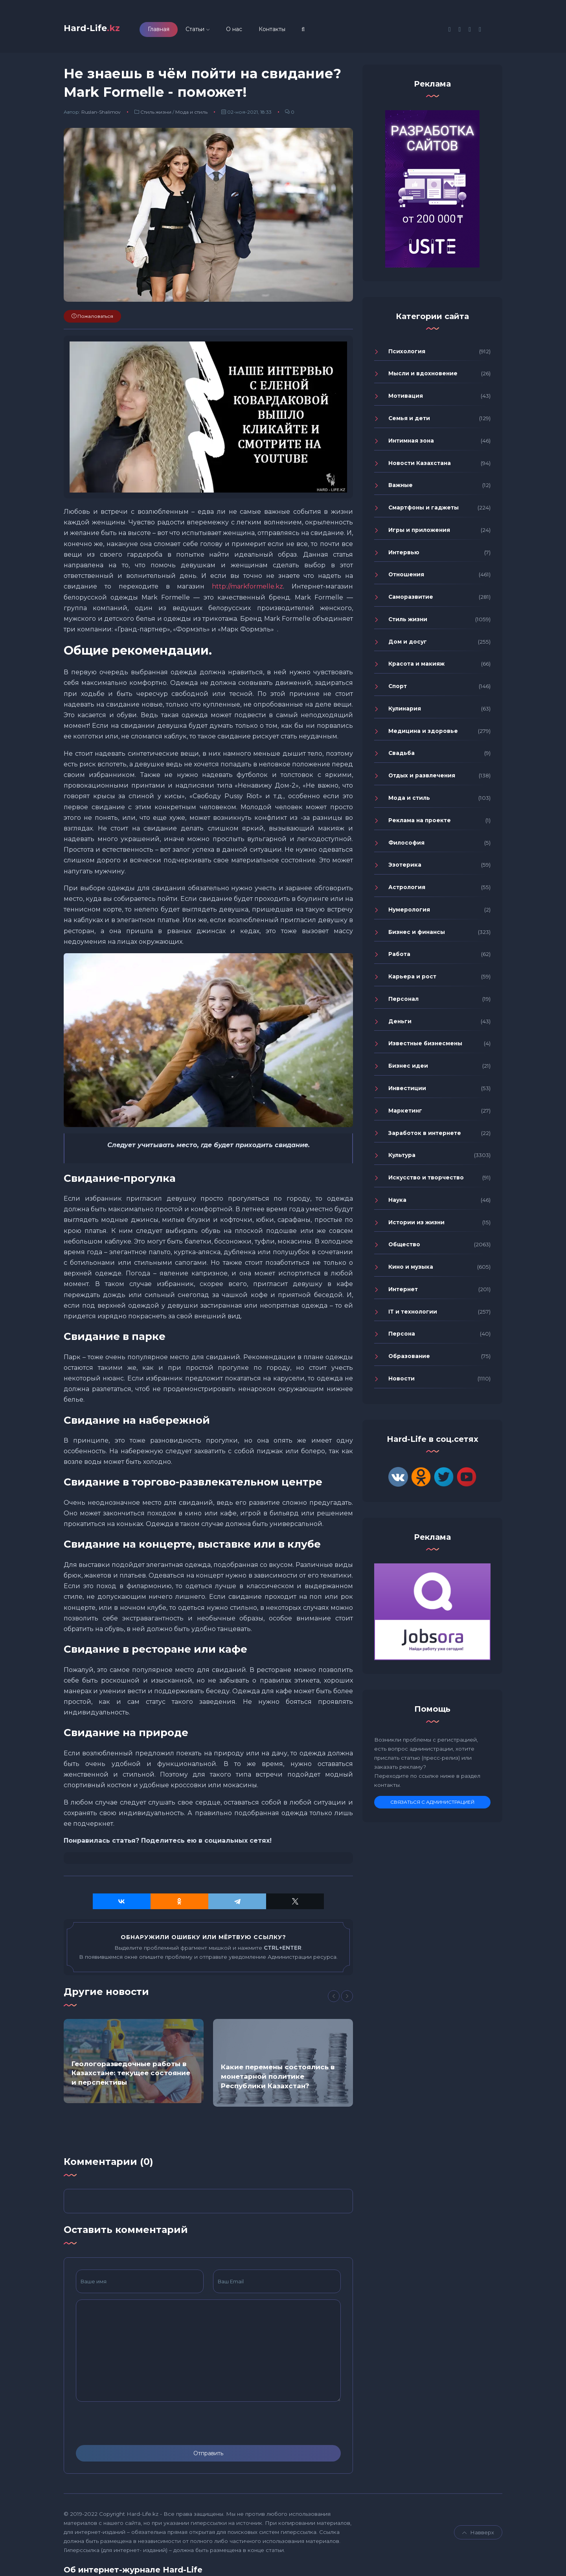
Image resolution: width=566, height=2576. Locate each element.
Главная (182, 31)
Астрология (406, 891)
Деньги (400, 1025)
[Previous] (334, 2000)
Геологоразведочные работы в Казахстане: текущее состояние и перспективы (131, 2077)
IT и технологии (412, 1315)
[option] (134, 2065)
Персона (401, 1338)
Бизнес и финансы (416, 936)
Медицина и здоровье (423, 735)
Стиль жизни (155, 116)
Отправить (208, 2457)
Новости (401, 1382)
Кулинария (404, 713)
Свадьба (401, 757)
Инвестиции (407, 1092)
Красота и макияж (416, 668)
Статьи (218, 31)
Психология (406, 355)
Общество (404, 1249)
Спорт (397, 690)
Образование (409, 1360)
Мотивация (405, 400)
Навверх (478, 2536)
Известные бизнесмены (425, 1047)
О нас (257, 31)
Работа (399, 958)
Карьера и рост (412, 981)
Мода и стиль (191, 116)
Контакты (295, 31)
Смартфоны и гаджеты (423, 512)
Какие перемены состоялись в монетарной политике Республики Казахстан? (277, 2080)
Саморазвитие (410, 601)
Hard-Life (103, 30)
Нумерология (409, 913)
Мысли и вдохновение (423, 378)
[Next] (347, 2000)
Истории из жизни (416, 1226)
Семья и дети (409, 422)
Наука (397, 1204)
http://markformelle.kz (247, 590)
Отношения (406, 579)
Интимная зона (411, 444)
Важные (400, 489)
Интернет (403, 1293)
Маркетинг (405, 1114)
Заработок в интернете (424, 1137)
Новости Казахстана (419, 467)
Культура (401, 1159)
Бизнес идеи (408, 1070)
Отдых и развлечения (421, 780)
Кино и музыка (410, 1271)
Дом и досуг (407, 645)
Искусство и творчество (426, 1182)
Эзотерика (404, 869)
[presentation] (135, 2427)
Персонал (403, 1003)
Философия (406, 846)
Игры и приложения (419, 534)
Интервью (403, 556)
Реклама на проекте (419, 824)
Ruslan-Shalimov (101, 116)
